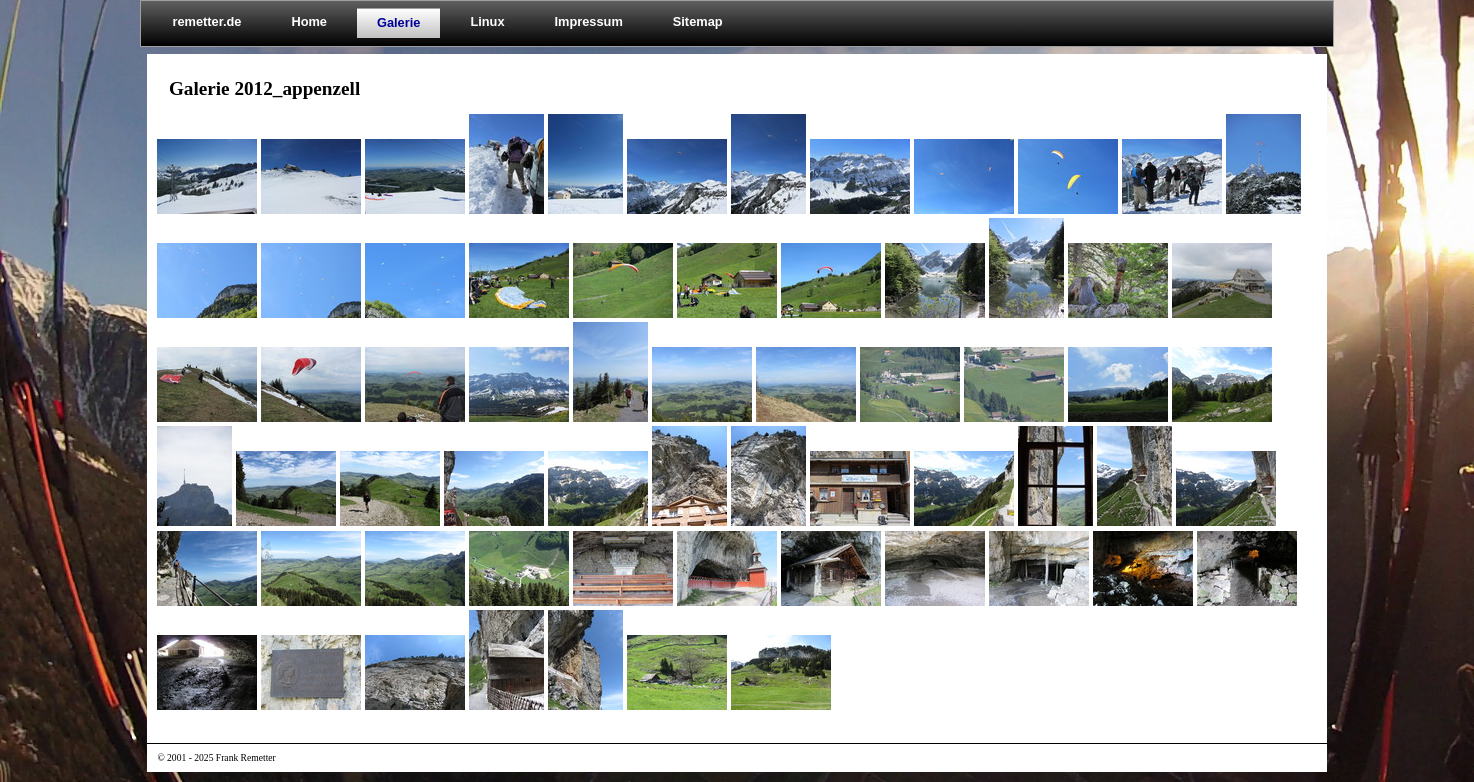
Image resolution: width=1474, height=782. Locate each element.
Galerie (398, 22)
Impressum (589, 21)
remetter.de (206, 21)
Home (309, 21)
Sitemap (698, 21)
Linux (487, 21)
